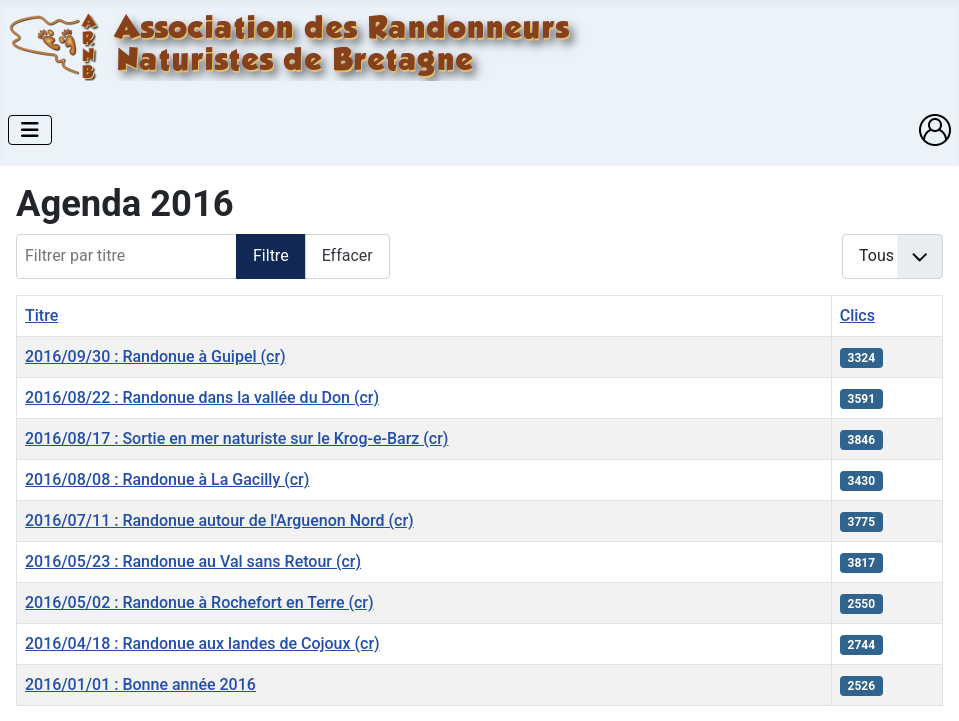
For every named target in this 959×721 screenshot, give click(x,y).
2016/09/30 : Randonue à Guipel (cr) (155, 356)
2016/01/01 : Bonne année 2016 (140, 684)
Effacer (347, 255)
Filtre (271, 255)
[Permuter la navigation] (30, 130)
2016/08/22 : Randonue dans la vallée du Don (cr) (202, 397)
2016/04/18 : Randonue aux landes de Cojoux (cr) (202, 643)
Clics (857, 315)
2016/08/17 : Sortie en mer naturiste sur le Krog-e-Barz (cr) (236, 438)
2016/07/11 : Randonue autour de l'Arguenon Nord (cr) (219, 520)
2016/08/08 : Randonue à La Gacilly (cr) (167, 479)
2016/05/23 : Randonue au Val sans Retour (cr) (193, 561)
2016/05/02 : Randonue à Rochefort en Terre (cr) (199, 602)
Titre (41, 315)
